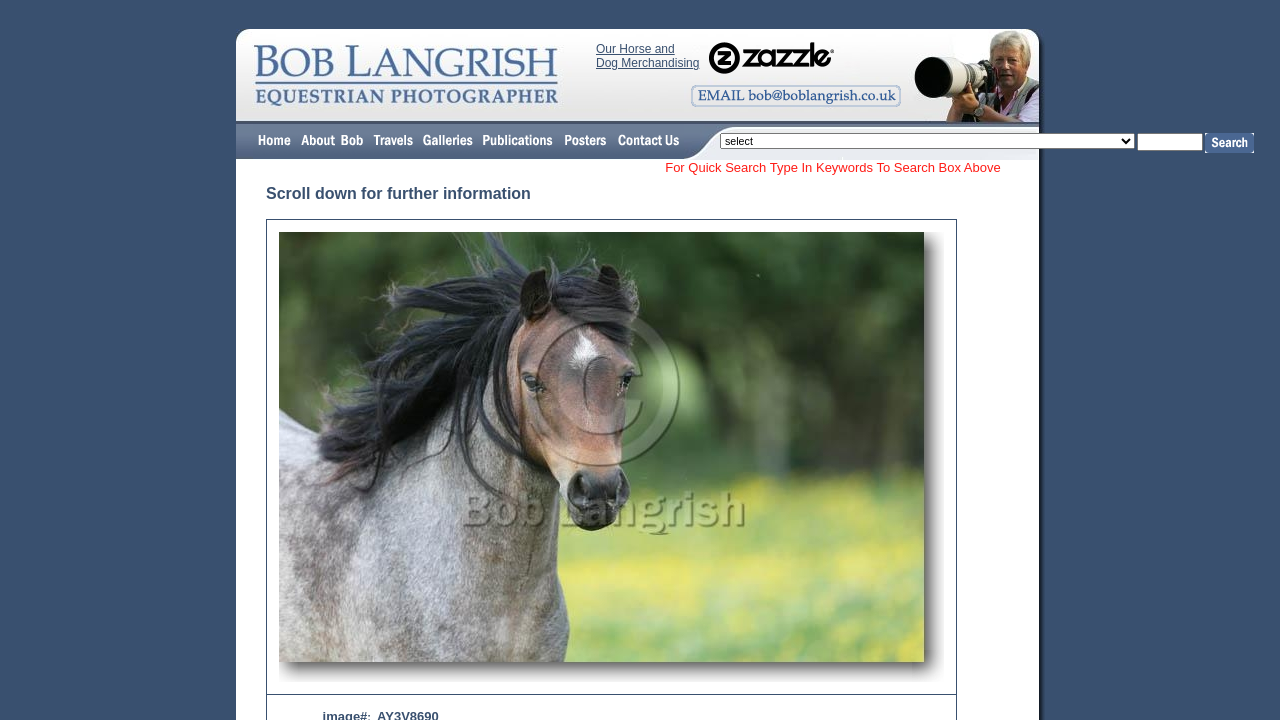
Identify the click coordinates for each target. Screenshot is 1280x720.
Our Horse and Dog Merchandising (647, 56)
